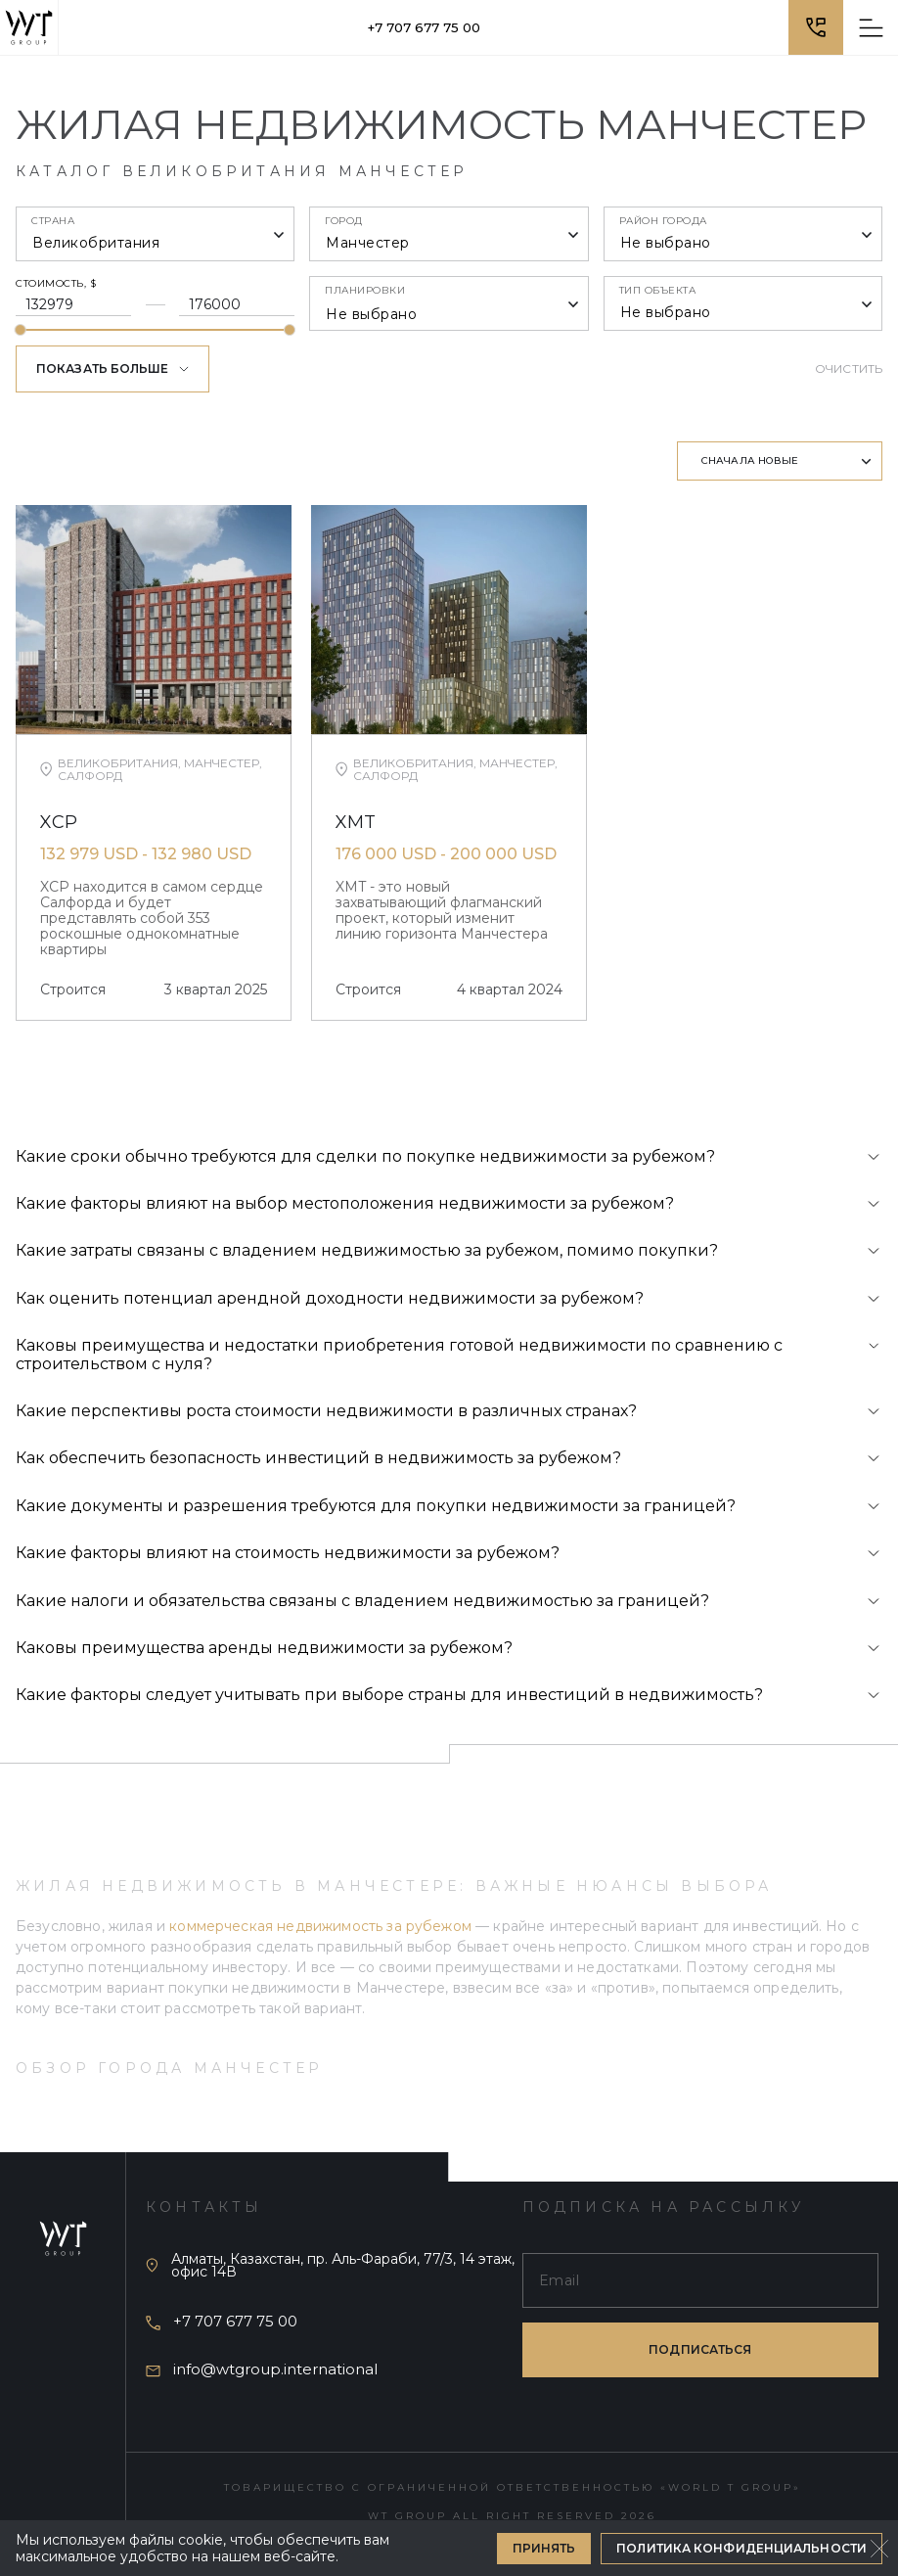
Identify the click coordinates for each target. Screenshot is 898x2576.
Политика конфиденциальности (741, 2548)
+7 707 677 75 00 (423, 27)
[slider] (20, 330)
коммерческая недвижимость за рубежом (320, 1926)
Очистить (848, 368)
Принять (544, 2548)
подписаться (700, 2347)
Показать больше (112, 368)
